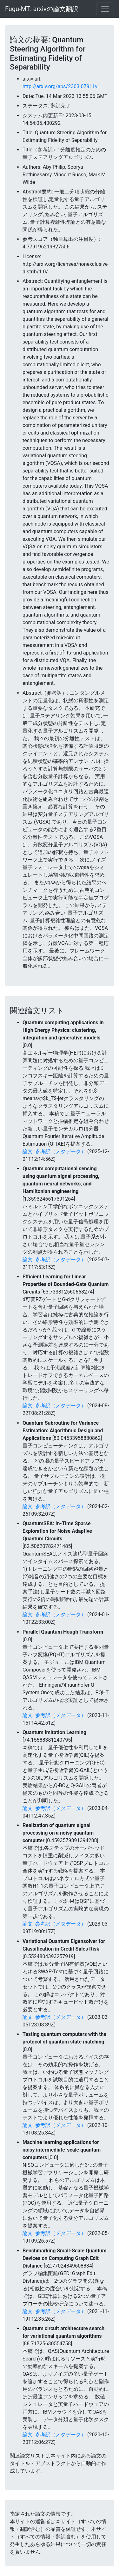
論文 (28, 1151)
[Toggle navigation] (105, 9)
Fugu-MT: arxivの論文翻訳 (41, 9)
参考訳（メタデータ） (60, 1151)
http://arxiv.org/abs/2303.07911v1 (61, 86)
